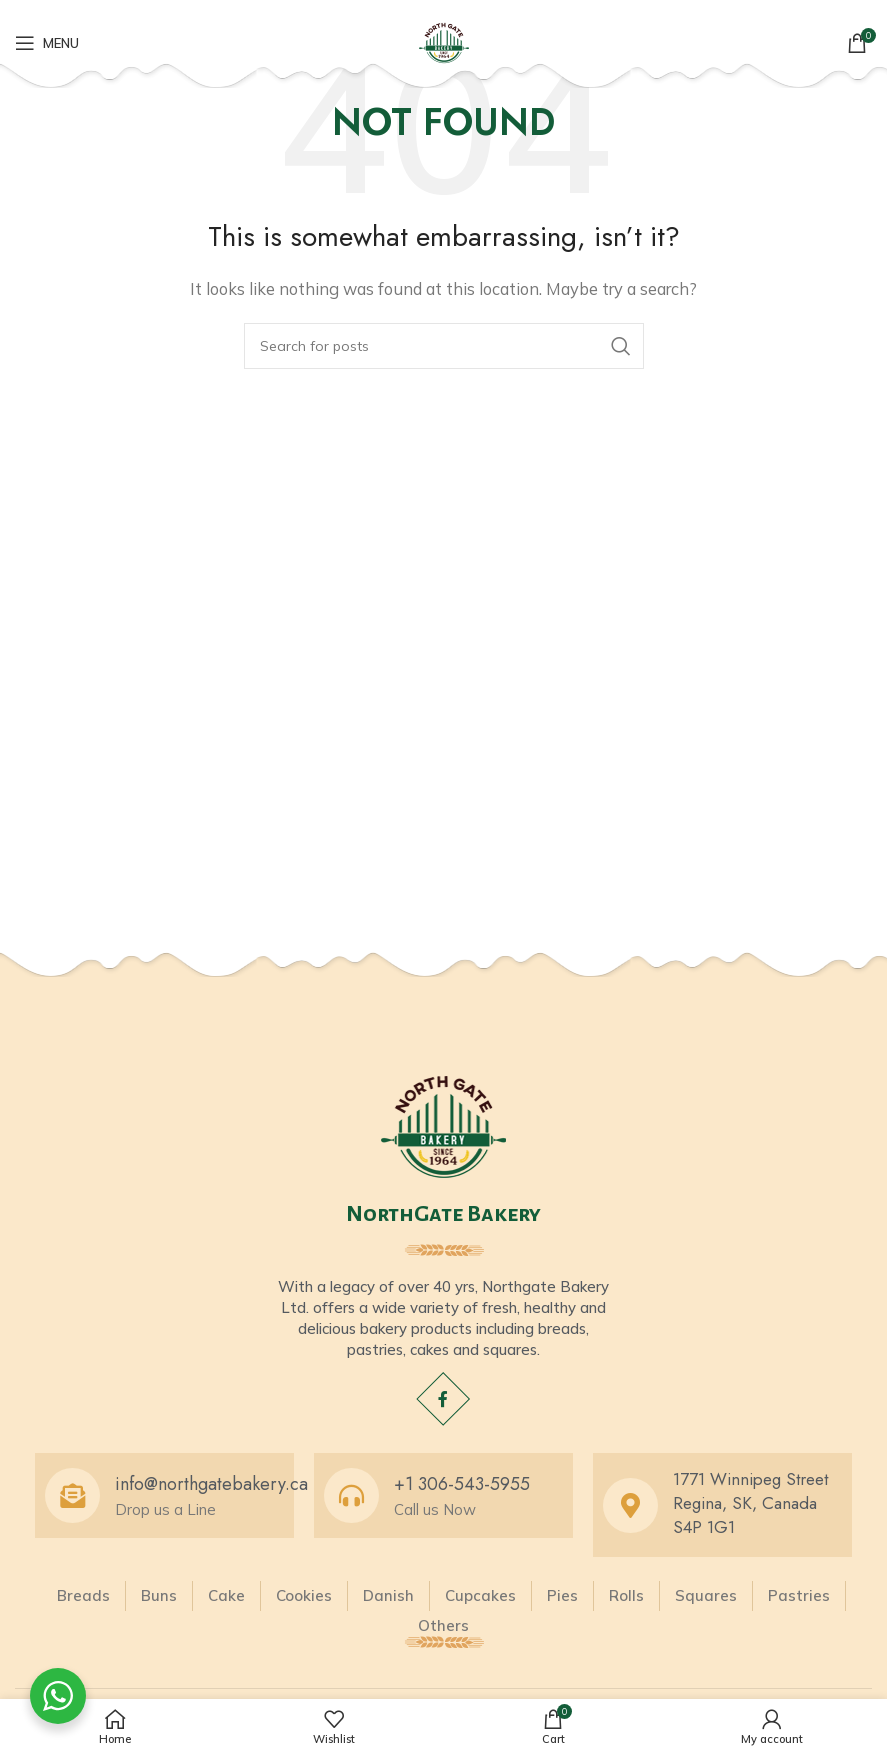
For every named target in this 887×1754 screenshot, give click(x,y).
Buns (159, 1595)
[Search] (444, 346)
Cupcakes (480, 1595)
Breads (83, 1595)
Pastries (799, 1595)
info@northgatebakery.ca (211, 1484)
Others (443, 1625)
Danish (388, 1595)
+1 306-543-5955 (462, 1484)
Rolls (626, 1595)
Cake (226, 1595)
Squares (706, 1595)
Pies (562, 1595)
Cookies (304, 1595)
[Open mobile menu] (47, 43)
